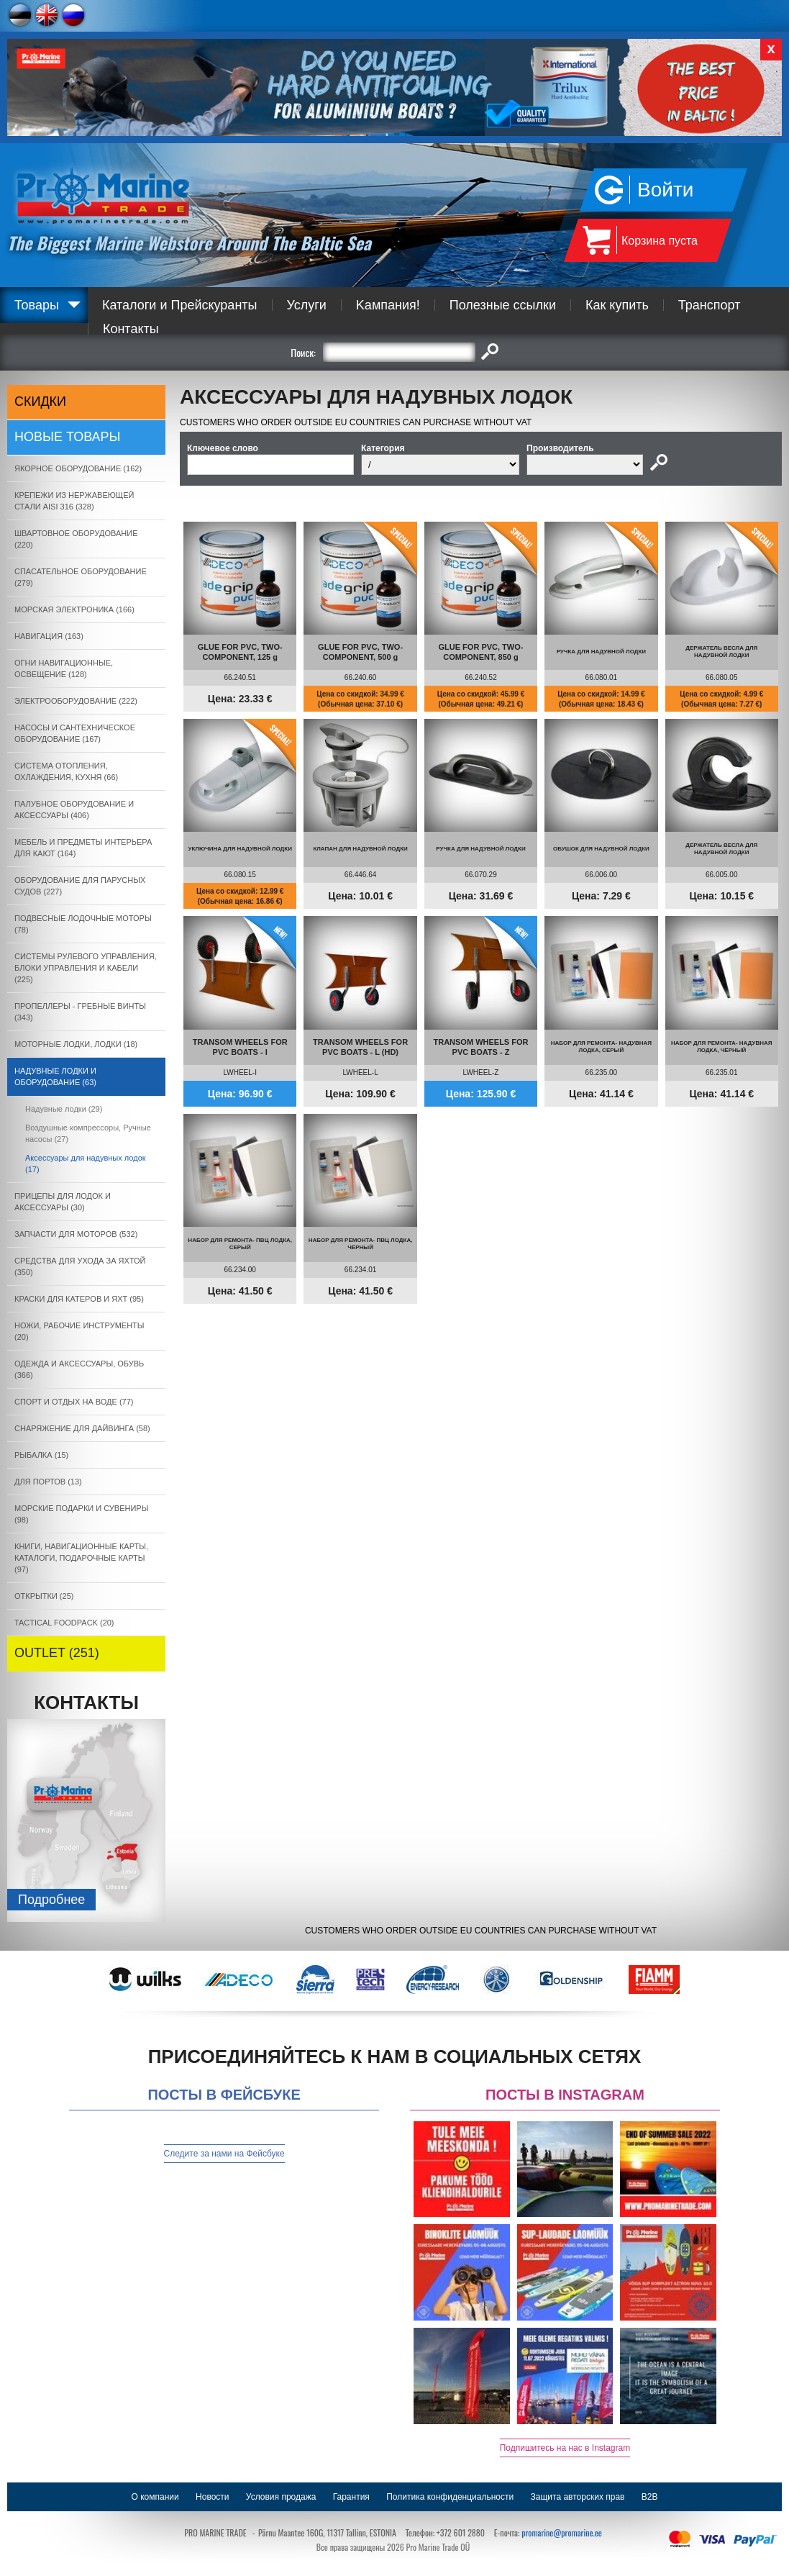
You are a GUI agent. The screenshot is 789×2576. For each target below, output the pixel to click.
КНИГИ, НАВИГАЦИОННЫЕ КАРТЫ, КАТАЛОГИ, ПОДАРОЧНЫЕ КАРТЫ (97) (81, 1558)
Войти (665, 189)
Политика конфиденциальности (450, 2497)
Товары (36, 305)
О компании (155, 2497)
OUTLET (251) (56, 1653)
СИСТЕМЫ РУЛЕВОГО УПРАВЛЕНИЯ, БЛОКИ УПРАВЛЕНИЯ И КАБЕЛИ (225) (85, 968)
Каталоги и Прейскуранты (179, 305)
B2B (650, 2497)
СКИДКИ (40, 401)
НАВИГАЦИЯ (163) (48, 636)
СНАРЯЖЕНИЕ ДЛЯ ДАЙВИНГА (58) (82, 1428)
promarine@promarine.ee (561, 2532)
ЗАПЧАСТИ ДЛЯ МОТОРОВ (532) (75, 1234)
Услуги (307, 305)
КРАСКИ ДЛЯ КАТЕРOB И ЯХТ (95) (79, 1298)
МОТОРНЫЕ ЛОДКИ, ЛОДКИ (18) (75, 1044)
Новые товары (67, 437)
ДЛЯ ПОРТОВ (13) (48, 1481)
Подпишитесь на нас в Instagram (565, 2448)
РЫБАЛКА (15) (41, 1455)
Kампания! (388, 305)
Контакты (131, 329)
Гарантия (351, 2497)
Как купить (617, 305)
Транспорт (709, 305)
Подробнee (51, 1899)
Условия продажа (281, 2497)
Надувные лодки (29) (63, 1109)
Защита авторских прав (578, 2497)
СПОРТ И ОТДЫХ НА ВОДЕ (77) (74, 1401)
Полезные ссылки (503, 305)
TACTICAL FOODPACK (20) (64, 1622)
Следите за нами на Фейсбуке (224, 2154)
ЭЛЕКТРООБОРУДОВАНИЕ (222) (75, 701)
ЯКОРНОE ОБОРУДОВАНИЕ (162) (78, 468)
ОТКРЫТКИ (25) (43, 1596)
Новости (212, 2497)
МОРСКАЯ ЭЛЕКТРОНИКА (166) (74, 609)
